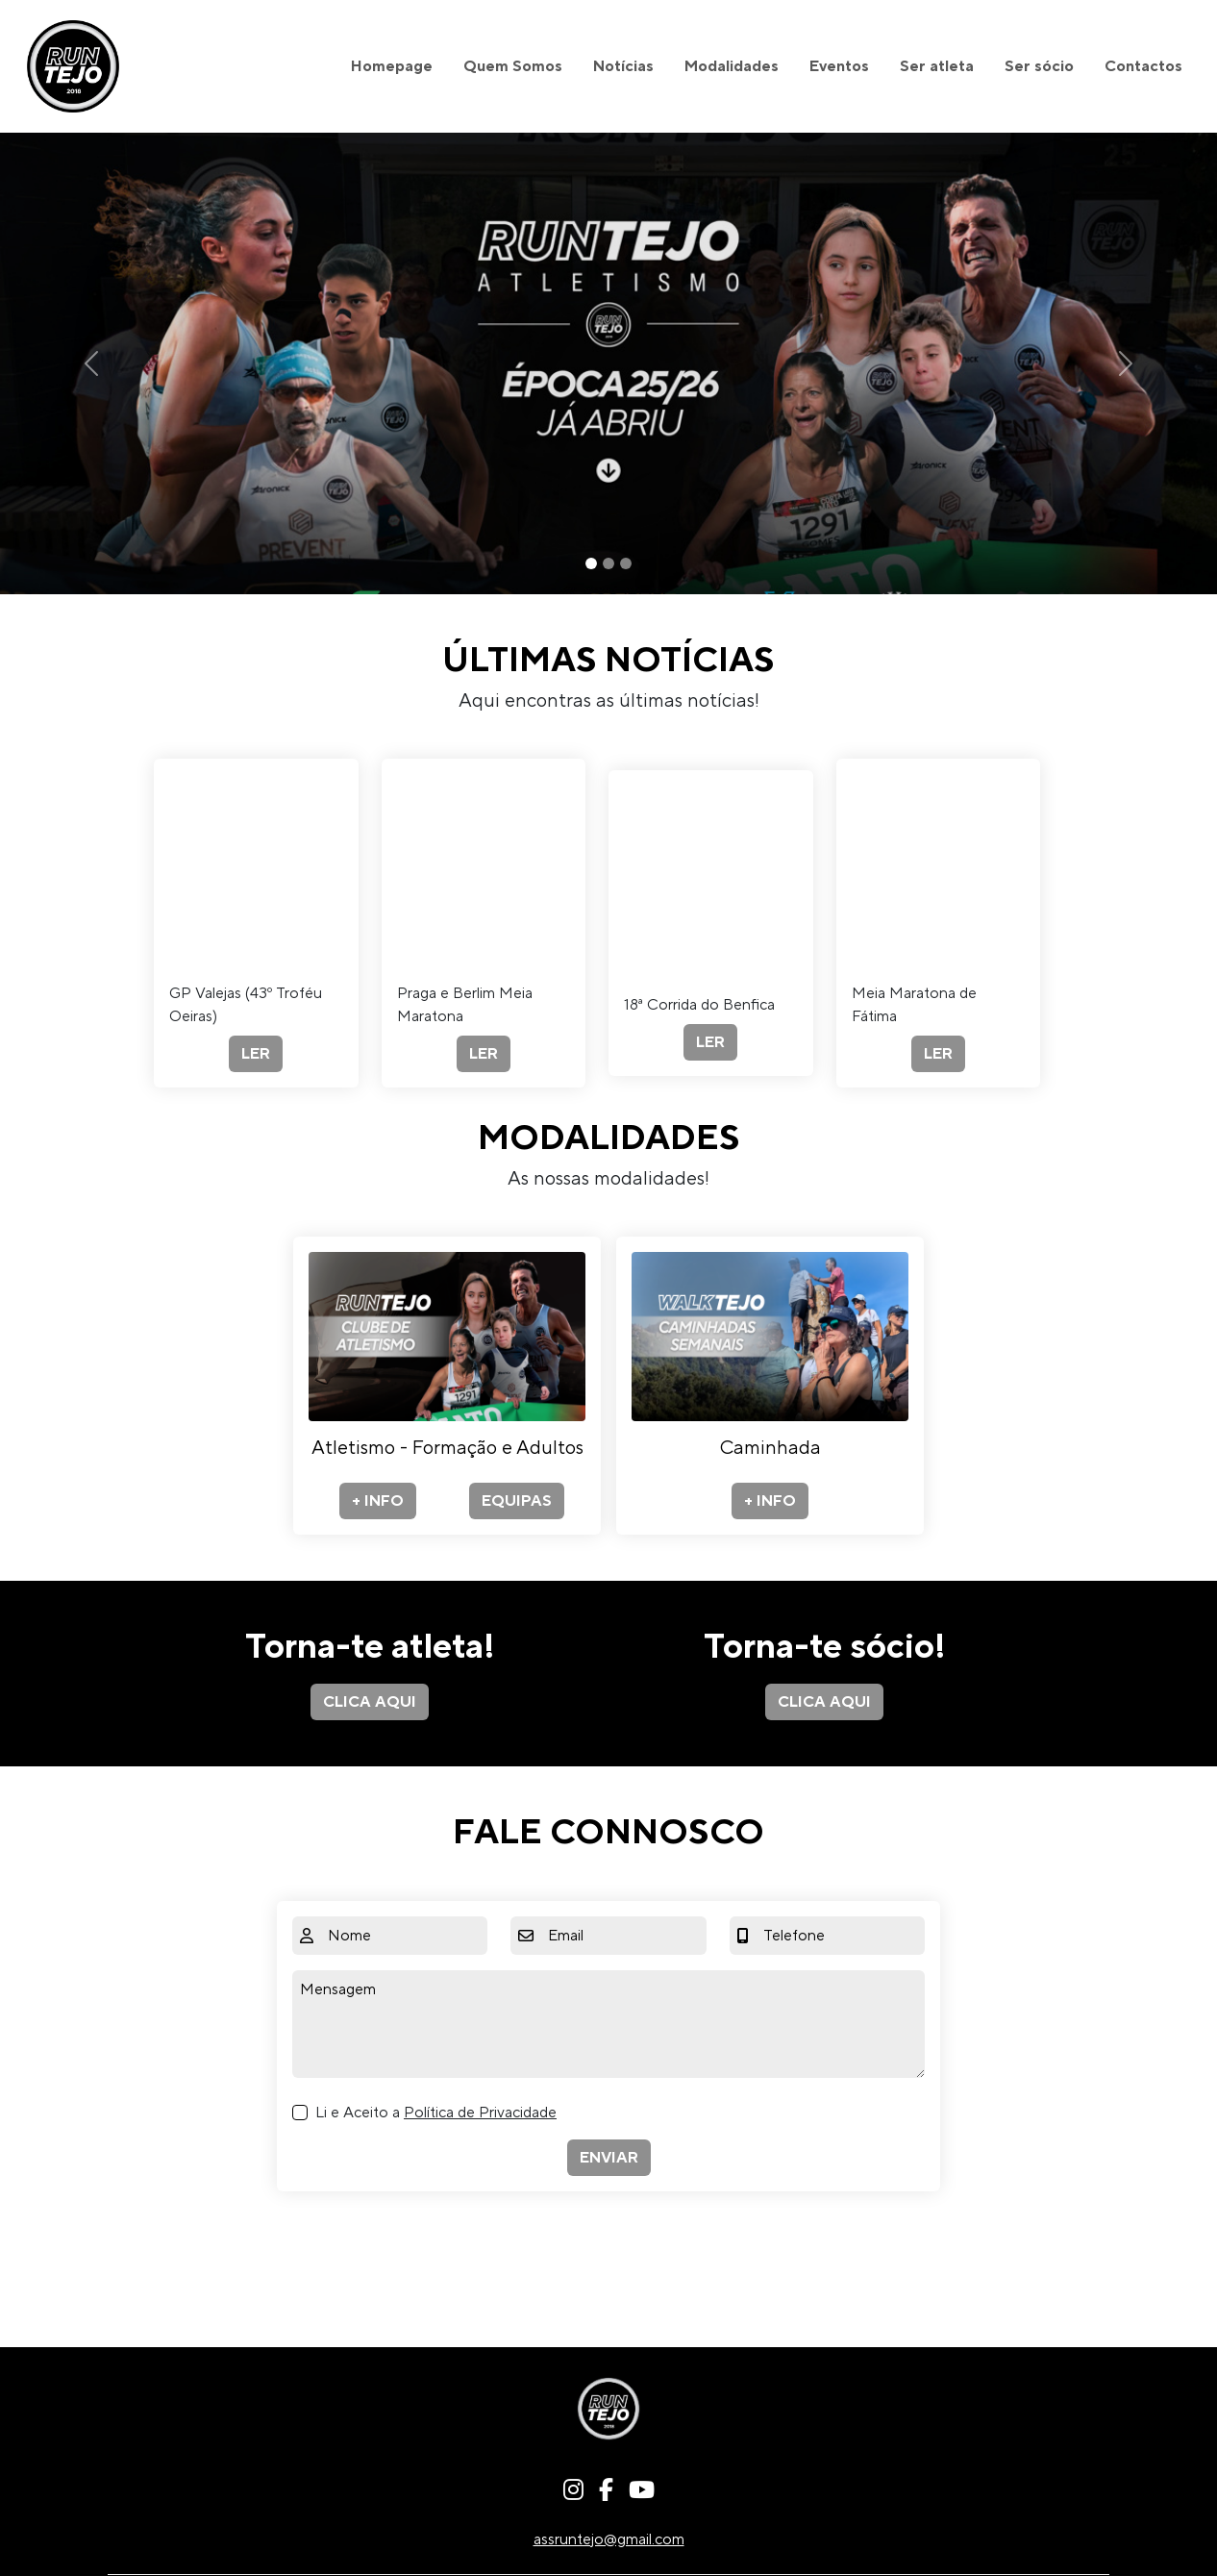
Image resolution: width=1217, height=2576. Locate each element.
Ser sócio (1039, 66)
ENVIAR (609, 2157)
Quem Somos (512, 66)
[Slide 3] (626, 563)
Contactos (1143, 66)
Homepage (392, 66)
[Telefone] (840, 1935)
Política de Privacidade (480, 2112)
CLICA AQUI (369, 1702)
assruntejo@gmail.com (609, 2539)
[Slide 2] (608, 563)
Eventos (839, 66)
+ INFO (378, 1501)
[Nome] (403, 1935)
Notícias (623, 66)
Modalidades (731, 66)
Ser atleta (937, 66)
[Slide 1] (591, 563)
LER (255, 1053)
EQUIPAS (517, 1501)
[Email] (623, 1935)
